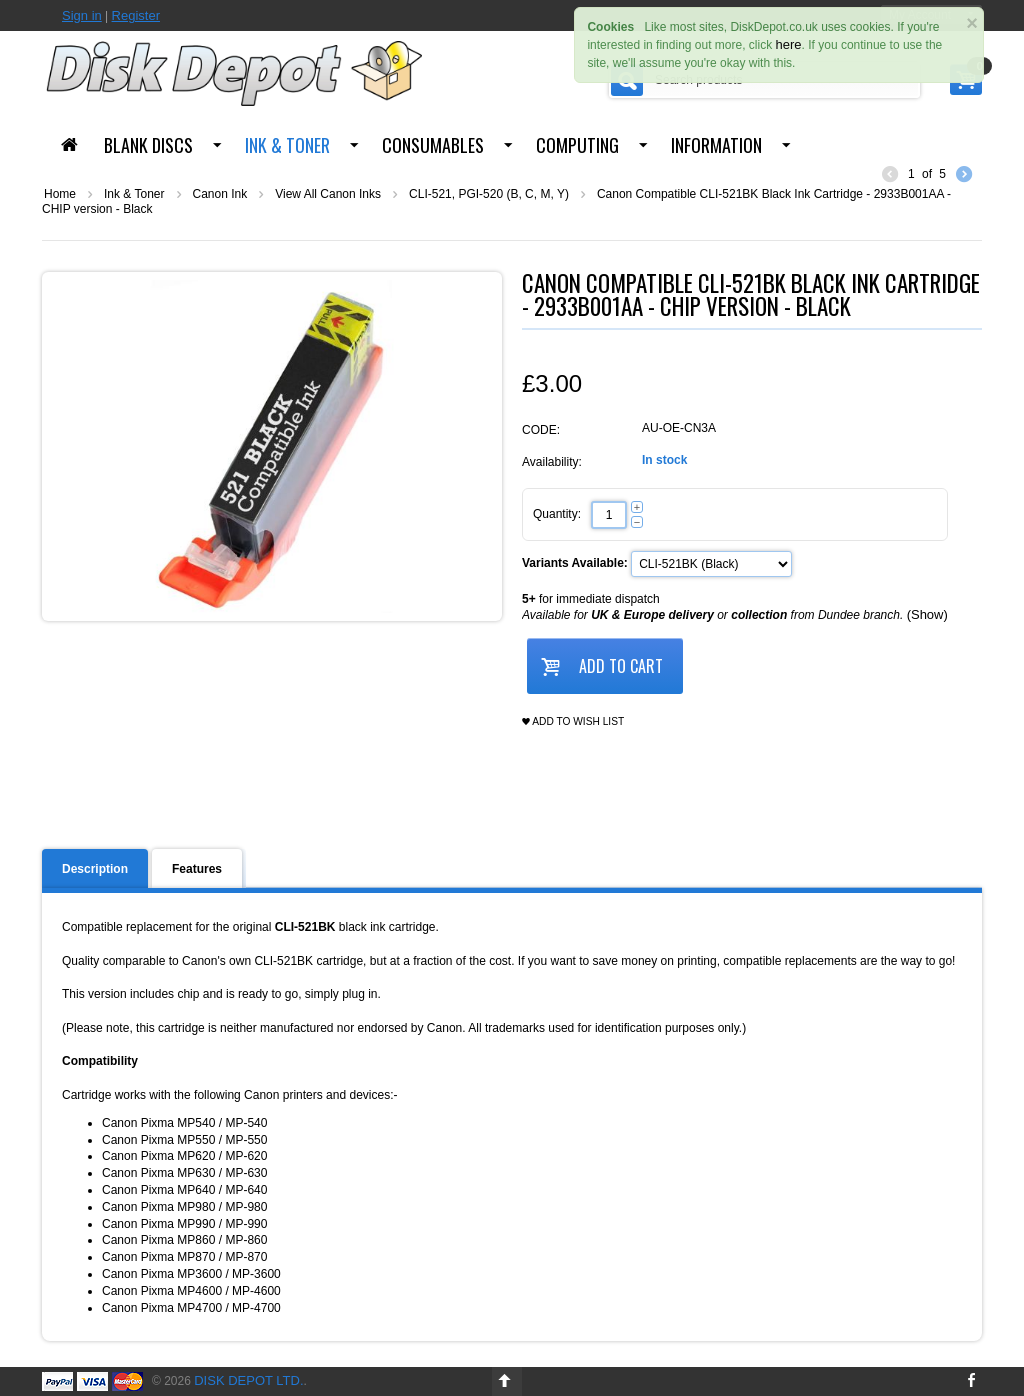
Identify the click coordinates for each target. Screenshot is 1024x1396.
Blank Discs (148, 145)
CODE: (541, 430)
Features (197, 869)
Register (136, 15)
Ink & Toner (287, 145)
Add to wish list (573, 722)
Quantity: (557, 514)
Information (716, 145)
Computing (577, 145)
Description (95, 869)
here (789, 44)
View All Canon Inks (328, 194)
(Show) (927, 614)
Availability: (552, 462)
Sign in (82, 15)
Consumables (433, 145)
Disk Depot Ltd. (248, 1380)
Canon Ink (220, 194)
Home (60, 194)
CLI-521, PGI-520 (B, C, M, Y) (489, 194)
